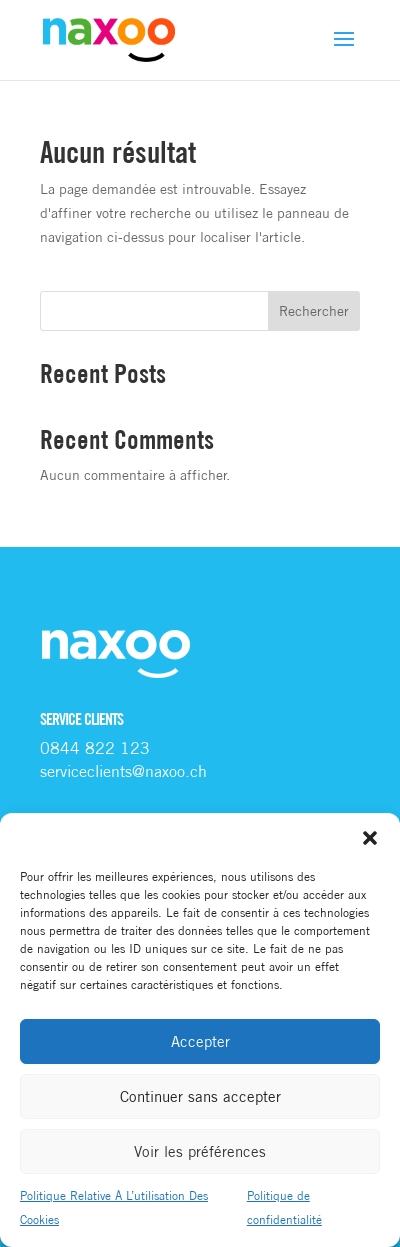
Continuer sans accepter (200, 1096)
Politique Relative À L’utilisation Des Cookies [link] (114, 1207)
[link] (109, 39)
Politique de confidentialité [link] (284, 1207)
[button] (370, 838)
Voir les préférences (200, 1151)
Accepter (200, 1041)
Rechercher (314, 311)
